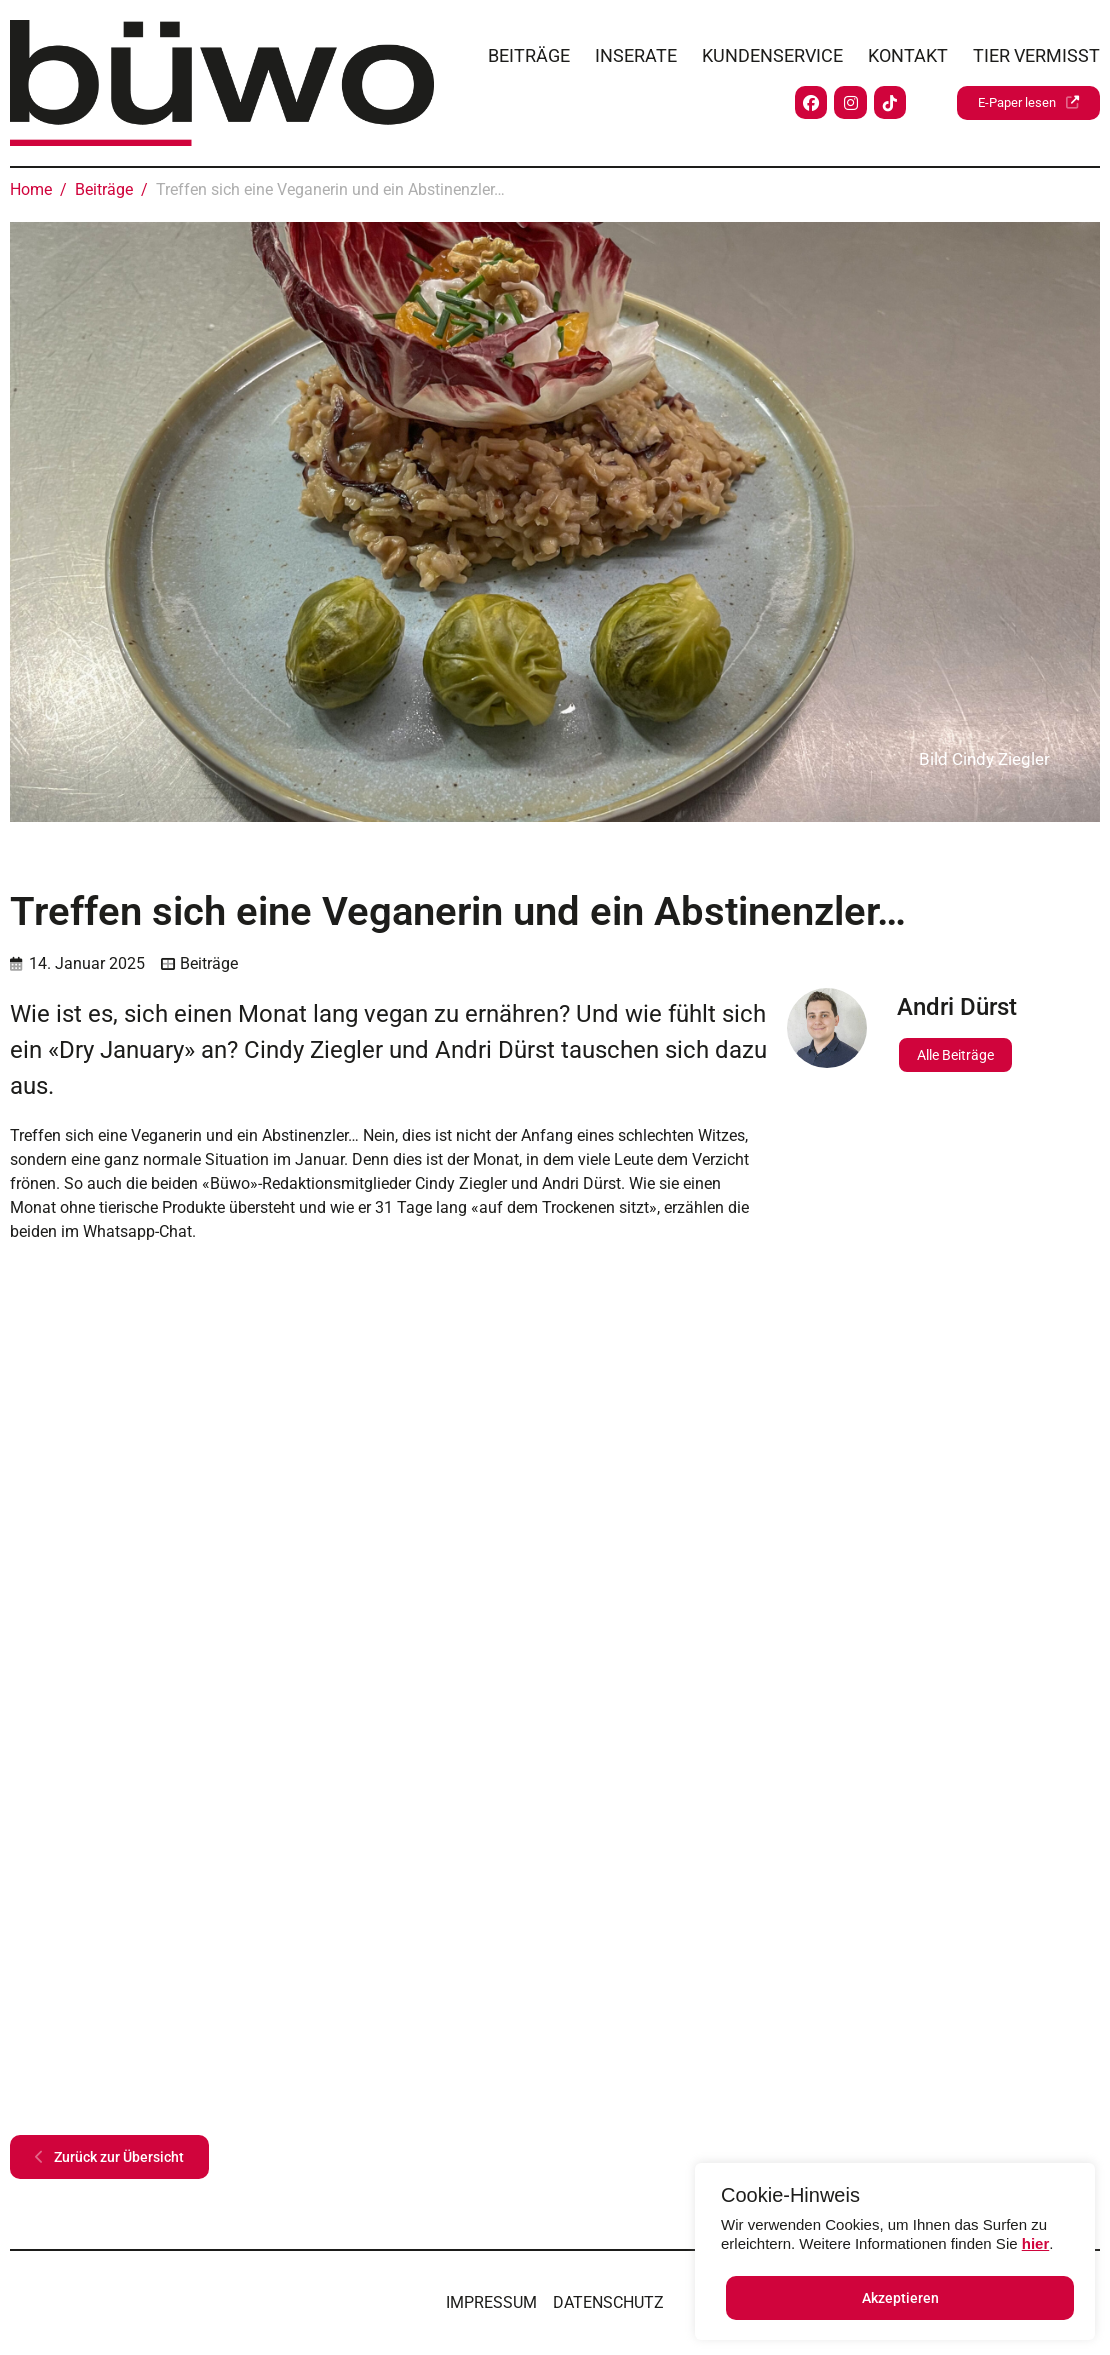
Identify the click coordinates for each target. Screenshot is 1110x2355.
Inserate (636, 50)
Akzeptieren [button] (900, 2298)
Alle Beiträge (955, 1055)
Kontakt (908, 50)
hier (1036, 2243)
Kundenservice (772, 50)
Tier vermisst (1036, 50)
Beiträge (529, 50)
